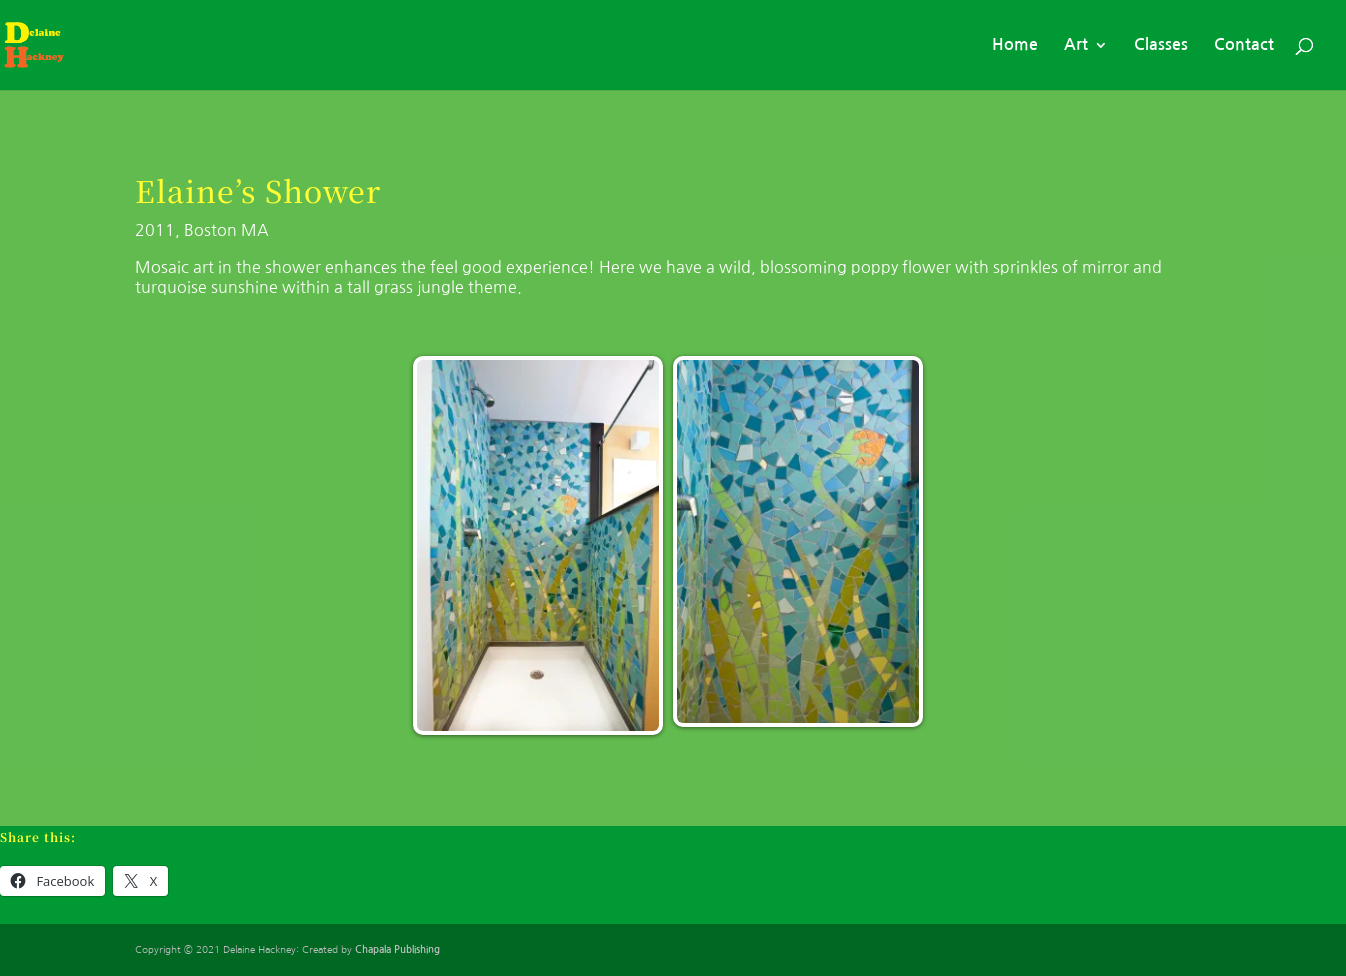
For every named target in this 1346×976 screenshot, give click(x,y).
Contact (1244, 45)
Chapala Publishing (397, 949)
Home (1015, 45)
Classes (1161, 45)
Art (1076, 45)
